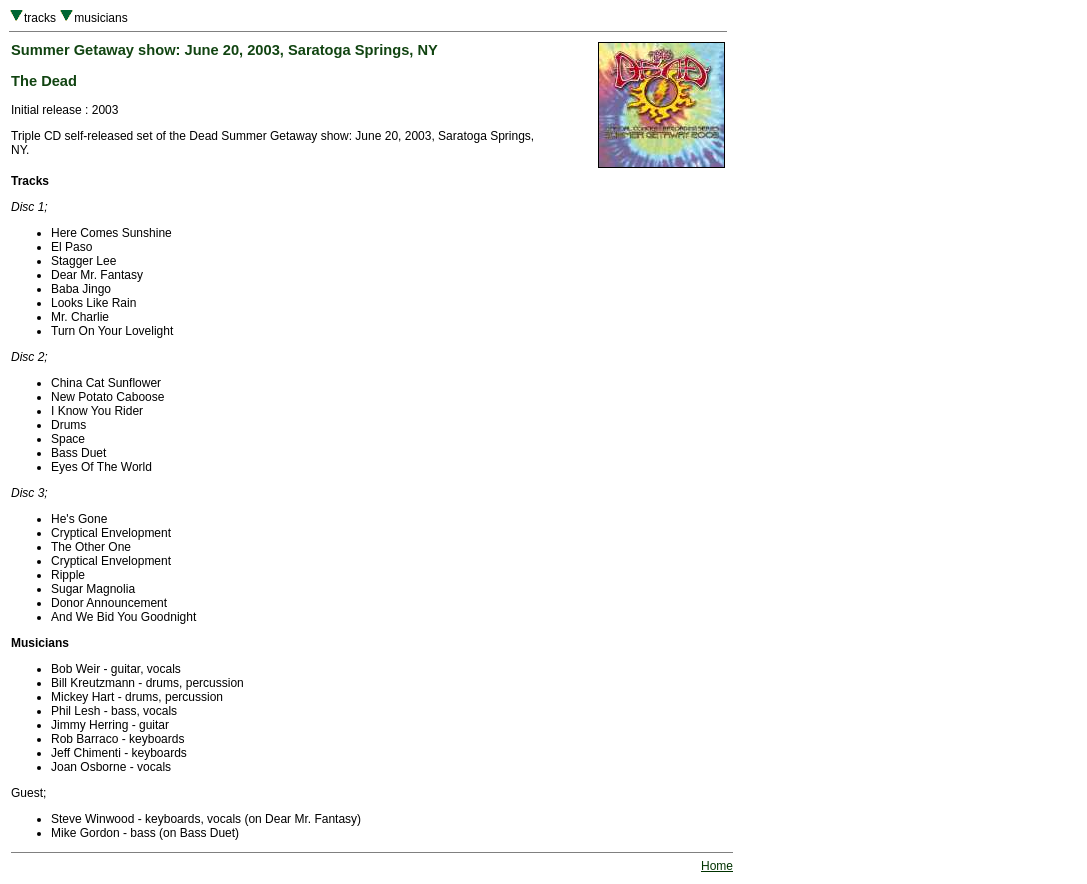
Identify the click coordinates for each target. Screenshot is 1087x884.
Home (717, 866)
